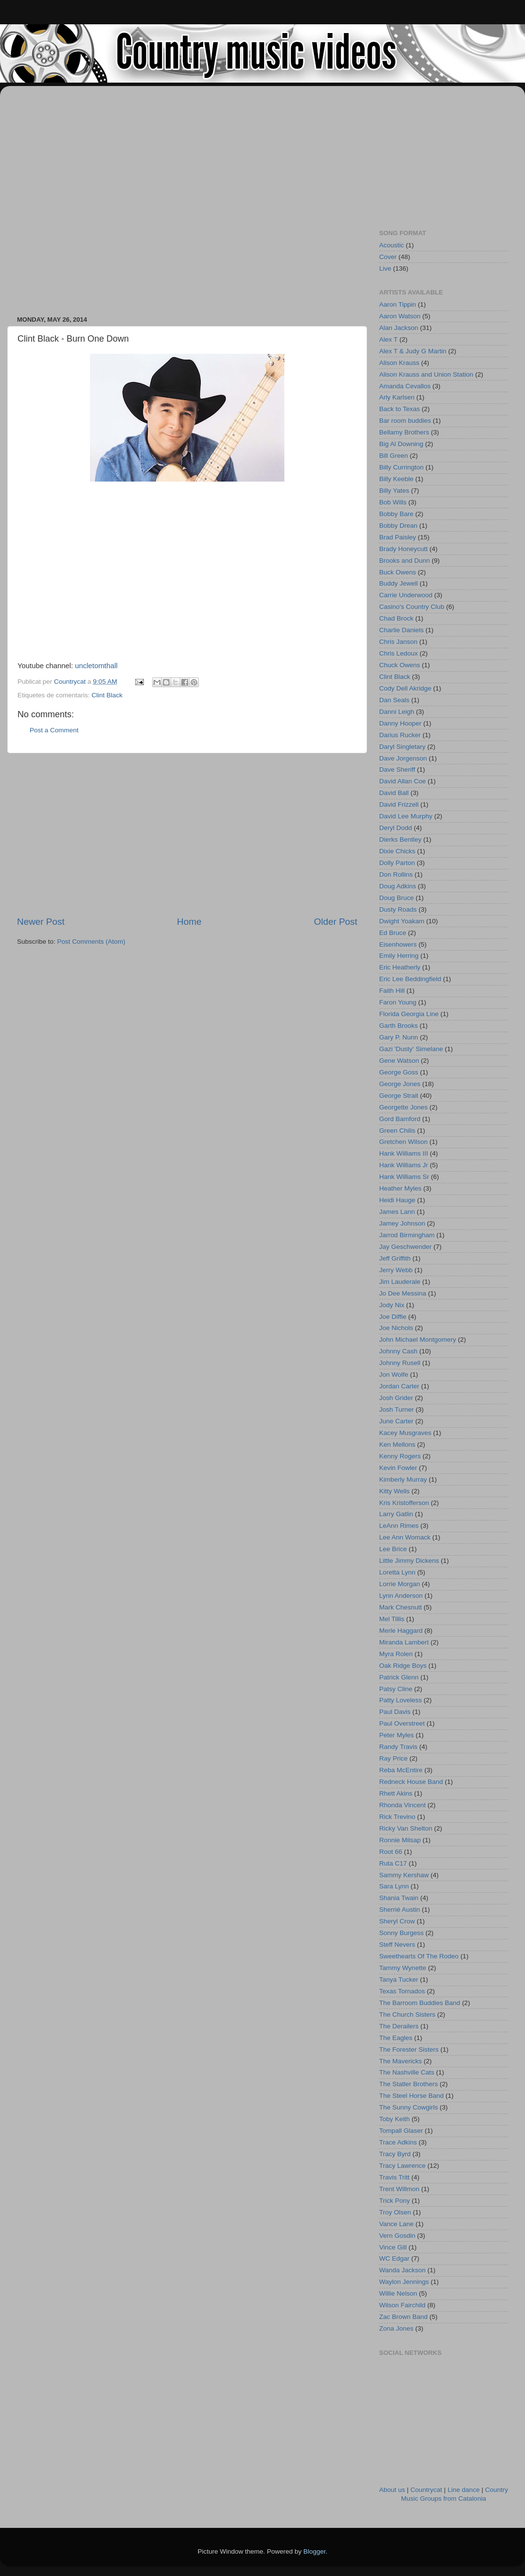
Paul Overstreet (402, 1723)
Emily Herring (399, 955)
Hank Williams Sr (404, 1176)
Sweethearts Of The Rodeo (418, 1956)
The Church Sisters (407, 2014)
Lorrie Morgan (399, 1584)
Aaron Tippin (397, 304)
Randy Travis (398, 1746)
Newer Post (41, 921)
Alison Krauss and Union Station (426, 374)
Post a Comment (54, 730)
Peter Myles (396, 1735)
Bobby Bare (396, 514)
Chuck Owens (399, 665)
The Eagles (395, 2037)
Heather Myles (400, 1188)
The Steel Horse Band (411, 2095)
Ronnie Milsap (400, 1840)
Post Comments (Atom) (91, 941)
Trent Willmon (399, 2189)
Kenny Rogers (400, 1456)
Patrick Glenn (399, 1677)
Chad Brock (396, 618)
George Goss (398, 1072)
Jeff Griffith (395, 1258)
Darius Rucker (400, 735)
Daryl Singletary (402, 746)
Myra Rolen (396, 1654)
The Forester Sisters (408, 2049)
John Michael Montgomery (417, 1339)
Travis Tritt (394, 2177)
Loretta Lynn (397, 1572)
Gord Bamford (399, 1119)
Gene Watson (399, 1060)
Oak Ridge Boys (403, 1665)
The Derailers (399, 2026)
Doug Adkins (397, 886)
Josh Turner (396, 1409)
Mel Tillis (391, 1619)
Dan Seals (394, 700)
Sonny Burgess (401, 1932)
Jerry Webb (396, 1270)
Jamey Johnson (402, 1223)
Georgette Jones (403, 1107)
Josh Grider (396, 1397)
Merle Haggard (400, 1630)
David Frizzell (399, 804)
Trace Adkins (398, 2142)
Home (189, 921)
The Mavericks (400, 2061)
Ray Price (393, 1758)
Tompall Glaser (401, 2130)
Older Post (335, 921)
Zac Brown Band (403, 2316)
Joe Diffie (392, 1316)
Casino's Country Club (411, 606)
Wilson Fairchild (402, 2305)
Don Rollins (396, 874)
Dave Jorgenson (403, 758)
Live (385, 268)
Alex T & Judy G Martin (412, 351)
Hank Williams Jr (403, 1165)
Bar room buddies (405, 420)
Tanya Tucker (398, 1979)
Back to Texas (399, 409)
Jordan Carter (399, 1386)
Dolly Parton (397, 862)
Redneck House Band (411, 1781)
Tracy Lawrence (402, 2165)
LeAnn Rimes (399, 1525)
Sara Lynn (394, 1886)
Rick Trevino (397, 1816)
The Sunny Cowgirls (408, 2107)
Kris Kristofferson (404, 1502)
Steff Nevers (397, 1944)
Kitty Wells (394, 1491)
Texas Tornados (402, 1991)
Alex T (388, 339)
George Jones (399, 1084)
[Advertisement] (102, 195)
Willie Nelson (398, 2293)
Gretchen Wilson (403, 1141)
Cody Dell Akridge (405, 688)
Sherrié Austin (399, 1909)
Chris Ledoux (398, 653)
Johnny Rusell (399, 1362)
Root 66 (390, 1851)
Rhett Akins (395, 1793)
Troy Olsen (395, 2212)
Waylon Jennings (404, 2281)
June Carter (396, 1421)
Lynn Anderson (401, 1595)
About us (392, 2489)
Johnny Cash (398, 1351)
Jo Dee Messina (402, 1293)
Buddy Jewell (398, 583)
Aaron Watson (399, 316)
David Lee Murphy (406, 816)
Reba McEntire (400, 1770)
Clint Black (106, 695)
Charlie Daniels (401, 630)
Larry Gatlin (396, 1514)
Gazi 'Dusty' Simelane (411, 1049)
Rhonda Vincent (402, 1805)
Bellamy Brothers (404, 432)
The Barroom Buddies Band (419, 2002)
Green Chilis (397, 1130)
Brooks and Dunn (404, 560)
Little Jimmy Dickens (409, 1560)
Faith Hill (392, 990)
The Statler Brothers (408, 2084)
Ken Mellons (397, 1444)
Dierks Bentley (400, 839)
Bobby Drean (398, 525)
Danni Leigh (396, 711)
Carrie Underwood (406, 595)
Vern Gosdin (397, 2235)
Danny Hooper (400, 723)
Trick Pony (394, 2200)
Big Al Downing (401, 444)
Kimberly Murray (403, 1479)
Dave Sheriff (397, 769)
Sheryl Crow (397, 1921)
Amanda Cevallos (405, 386)
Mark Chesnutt (400, 1607)
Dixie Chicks (397, 851)
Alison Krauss (399, 362)
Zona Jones (396, 2328)
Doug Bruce (396, 897)
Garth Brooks (398, 1025)
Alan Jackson (398, 327)
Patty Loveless (400, 1700)
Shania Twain (399, 1898)
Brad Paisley (397, 537)
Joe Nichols (396, 1327)
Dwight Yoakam (401, 921)
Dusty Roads (398, 909)
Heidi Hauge (397, 1200)
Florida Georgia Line (408, 1014)
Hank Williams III (403, 1153)
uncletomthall (96, 666)
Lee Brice (393, 1549)
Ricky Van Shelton (405, 1828)
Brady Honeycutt (403, 549)
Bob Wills (392, 502)
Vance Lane (396, 2224)
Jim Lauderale (399, 1281)
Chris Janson (398, 641)
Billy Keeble (396, 479)
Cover (388, 256)
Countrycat (426, 2489)
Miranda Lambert (404, 1642)
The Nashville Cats (406, 2072)
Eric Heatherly (399, 967)
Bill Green (393, 455)
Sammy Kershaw (404, 1875)
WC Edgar (394, 2258)
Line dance (464, 2489)
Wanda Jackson (402, 2270)
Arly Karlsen (397, 397)
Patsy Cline (395, 1689)
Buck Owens (397, 572)
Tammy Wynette (402, 1967)
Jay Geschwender (405, 1246)
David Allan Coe (402, 781)
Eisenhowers (398, 944)
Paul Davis (395, 1711)
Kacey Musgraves (405, 1432)
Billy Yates (394, 490)
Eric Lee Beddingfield (410, 979)
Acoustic (391, 245)
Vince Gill (393, 2247)
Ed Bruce (392, 932)
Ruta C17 (393, 1863)
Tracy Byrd (395, 2154)
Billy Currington (401, 467)
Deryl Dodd (395, 827)
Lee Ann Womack (405, 1537)
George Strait (398, 1095)
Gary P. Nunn (398, 1037)
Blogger (314, 2551)
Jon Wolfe (393, 1374)
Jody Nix (391, 1305)
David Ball (394, 792)
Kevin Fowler (398, 1467)
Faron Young (398, 1002)
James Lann (397, 1211)
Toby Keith (394, 2119)
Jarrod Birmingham (407, 1235)
